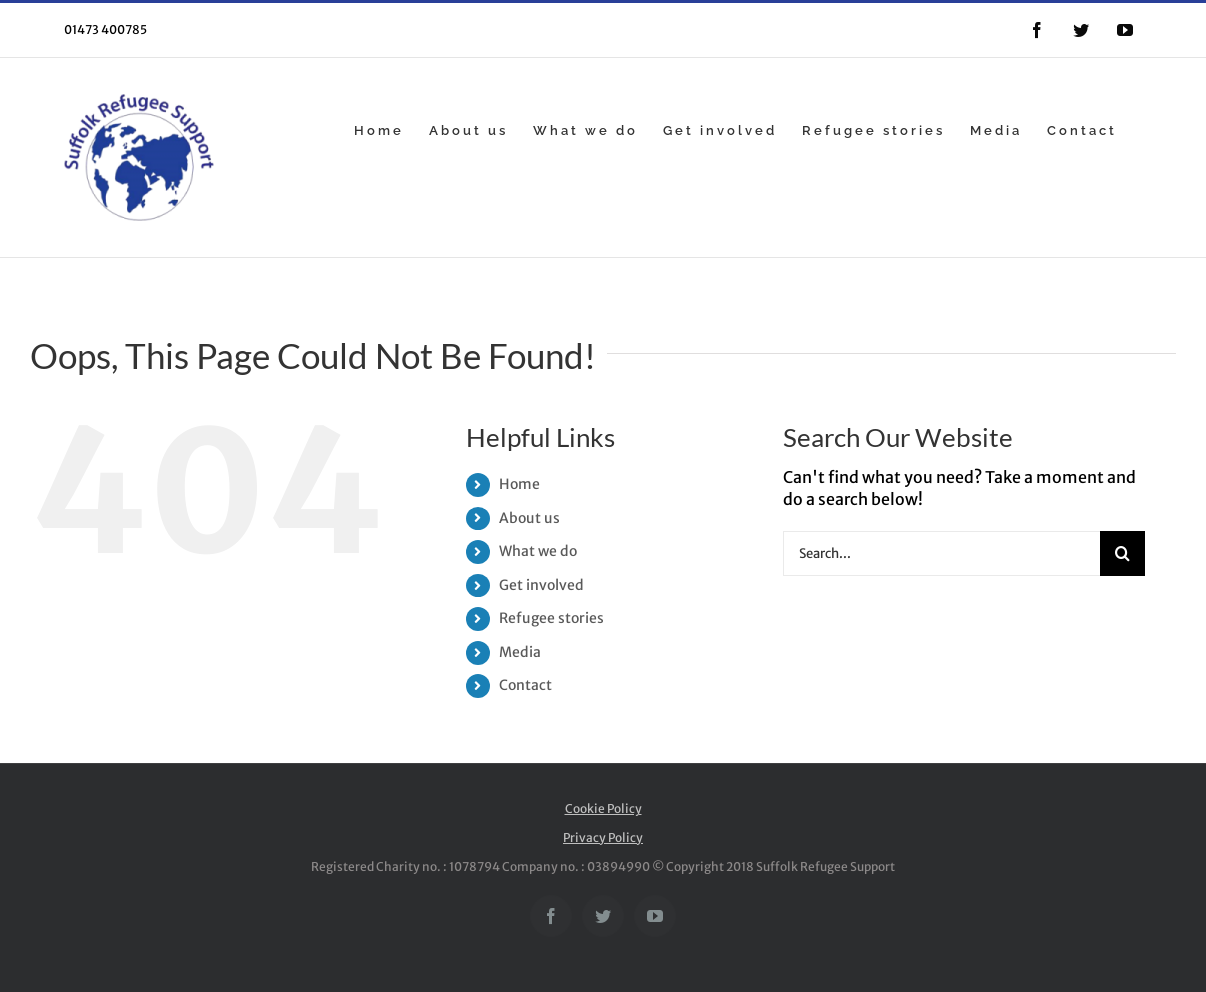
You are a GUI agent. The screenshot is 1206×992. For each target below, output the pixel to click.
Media (520, 652)
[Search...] (941, 553)
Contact (525, 685)
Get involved (541, 585)
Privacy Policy (603, 837)
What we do (538, 551)
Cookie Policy (603, 808)
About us (529, 518)
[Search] (1122, 553)
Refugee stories (551, 618)
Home (519, 484)
